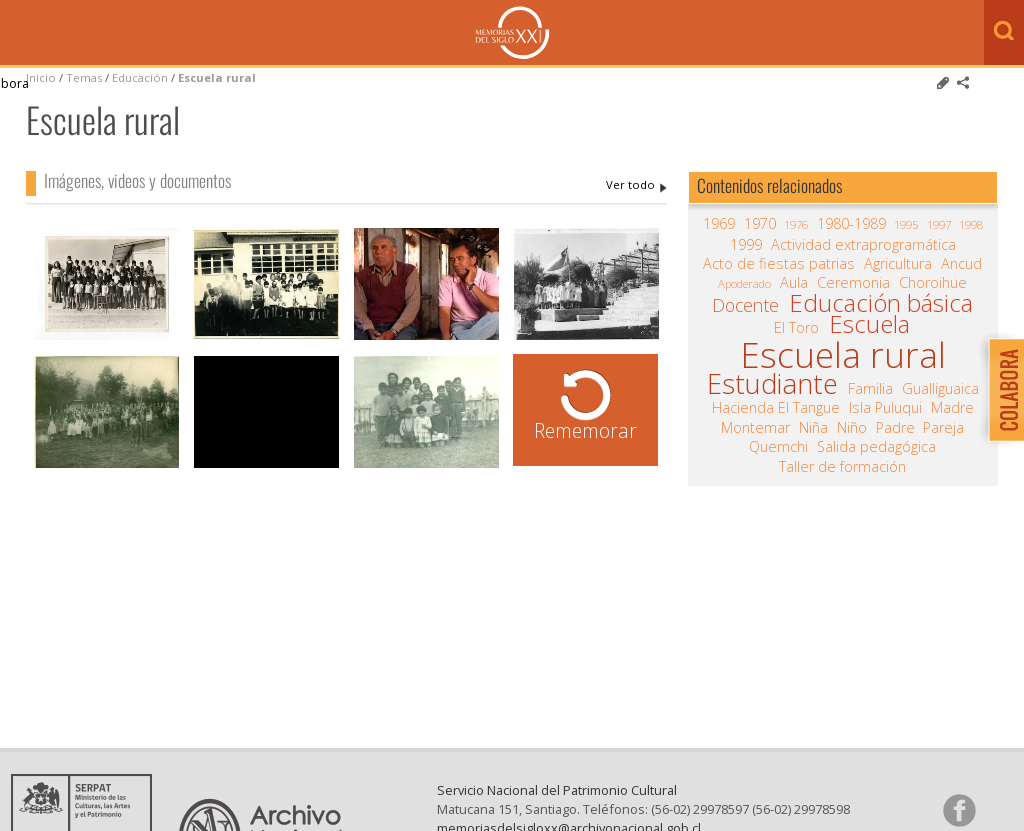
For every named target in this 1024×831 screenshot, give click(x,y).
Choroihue (933, 283)
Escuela (869, 324)
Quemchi (778, 447)
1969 (719, 224)
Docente (745, 305)
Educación (141, 77)
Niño (852, 428)
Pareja (943, 428)
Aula (794, 283)
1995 (906, 224)
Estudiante (772, 384)
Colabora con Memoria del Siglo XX (1001, 389)
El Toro (796, 328)
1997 (939, 224)
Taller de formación (842, 467)
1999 (746, 245)
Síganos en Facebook (959, 810)
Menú (20, 34)
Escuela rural (217, 77)
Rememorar (585, 430)
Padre (895, 428)
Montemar (755, 428)
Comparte (963, 83)
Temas (84, 77)
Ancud (961, 264)
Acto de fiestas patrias (779, 264)
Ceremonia (853, 283)
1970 (760, 224)
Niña (813, 428)
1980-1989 (851, 224)
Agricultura (898, 264)
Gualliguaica (940, 389)
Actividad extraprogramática (863, 245)
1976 (796, 224)
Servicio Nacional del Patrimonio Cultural (557, 790)
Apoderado (744, 283)
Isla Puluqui (885, 408)
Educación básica (881, 303)
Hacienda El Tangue (776, 408)
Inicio (41, 77)
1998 (971, 224)
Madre (952, 408)
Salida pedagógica (876, 447)
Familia (870, 389)
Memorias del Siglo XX (512, 32)
